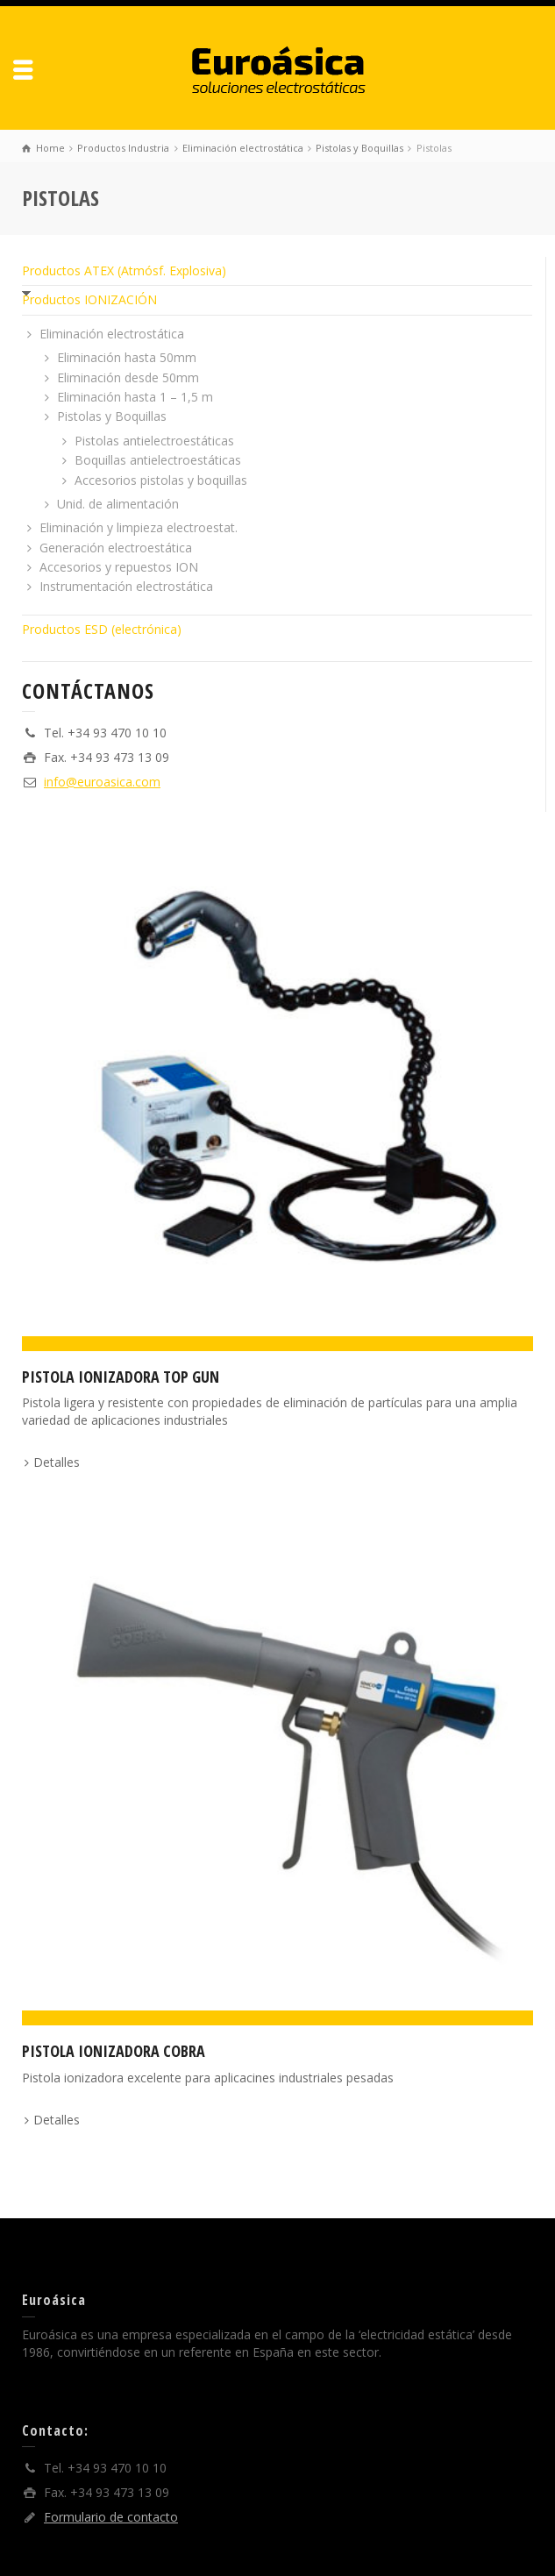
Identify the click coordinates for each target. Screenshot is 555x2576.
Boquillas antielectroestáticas (158, 460)
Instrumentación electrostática (126, 586)
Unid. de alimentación (118, 503)
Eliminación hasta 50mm (126, 357)
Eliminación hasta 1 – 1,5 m (135, 396)
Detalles (56, 1462)
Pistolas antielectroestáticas (154, 440)
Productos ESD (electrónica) (101, 629)
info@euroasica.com (102, 781)
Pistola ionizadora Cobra (113, 2050)
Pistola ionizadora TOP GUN (120, 1376)
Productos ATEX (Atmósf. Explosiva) (124, 270)
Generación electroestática (115, 547)
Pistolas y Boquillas (112, 416)
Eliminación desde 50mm (128, 377)
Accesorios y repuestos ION (118, 567)
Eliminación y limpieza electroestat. (138, 527)
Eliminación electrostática (111, 333)
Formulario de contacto (111, 2516)
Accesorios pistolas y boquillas (161, 480)
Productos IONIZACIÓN (89, 299)
